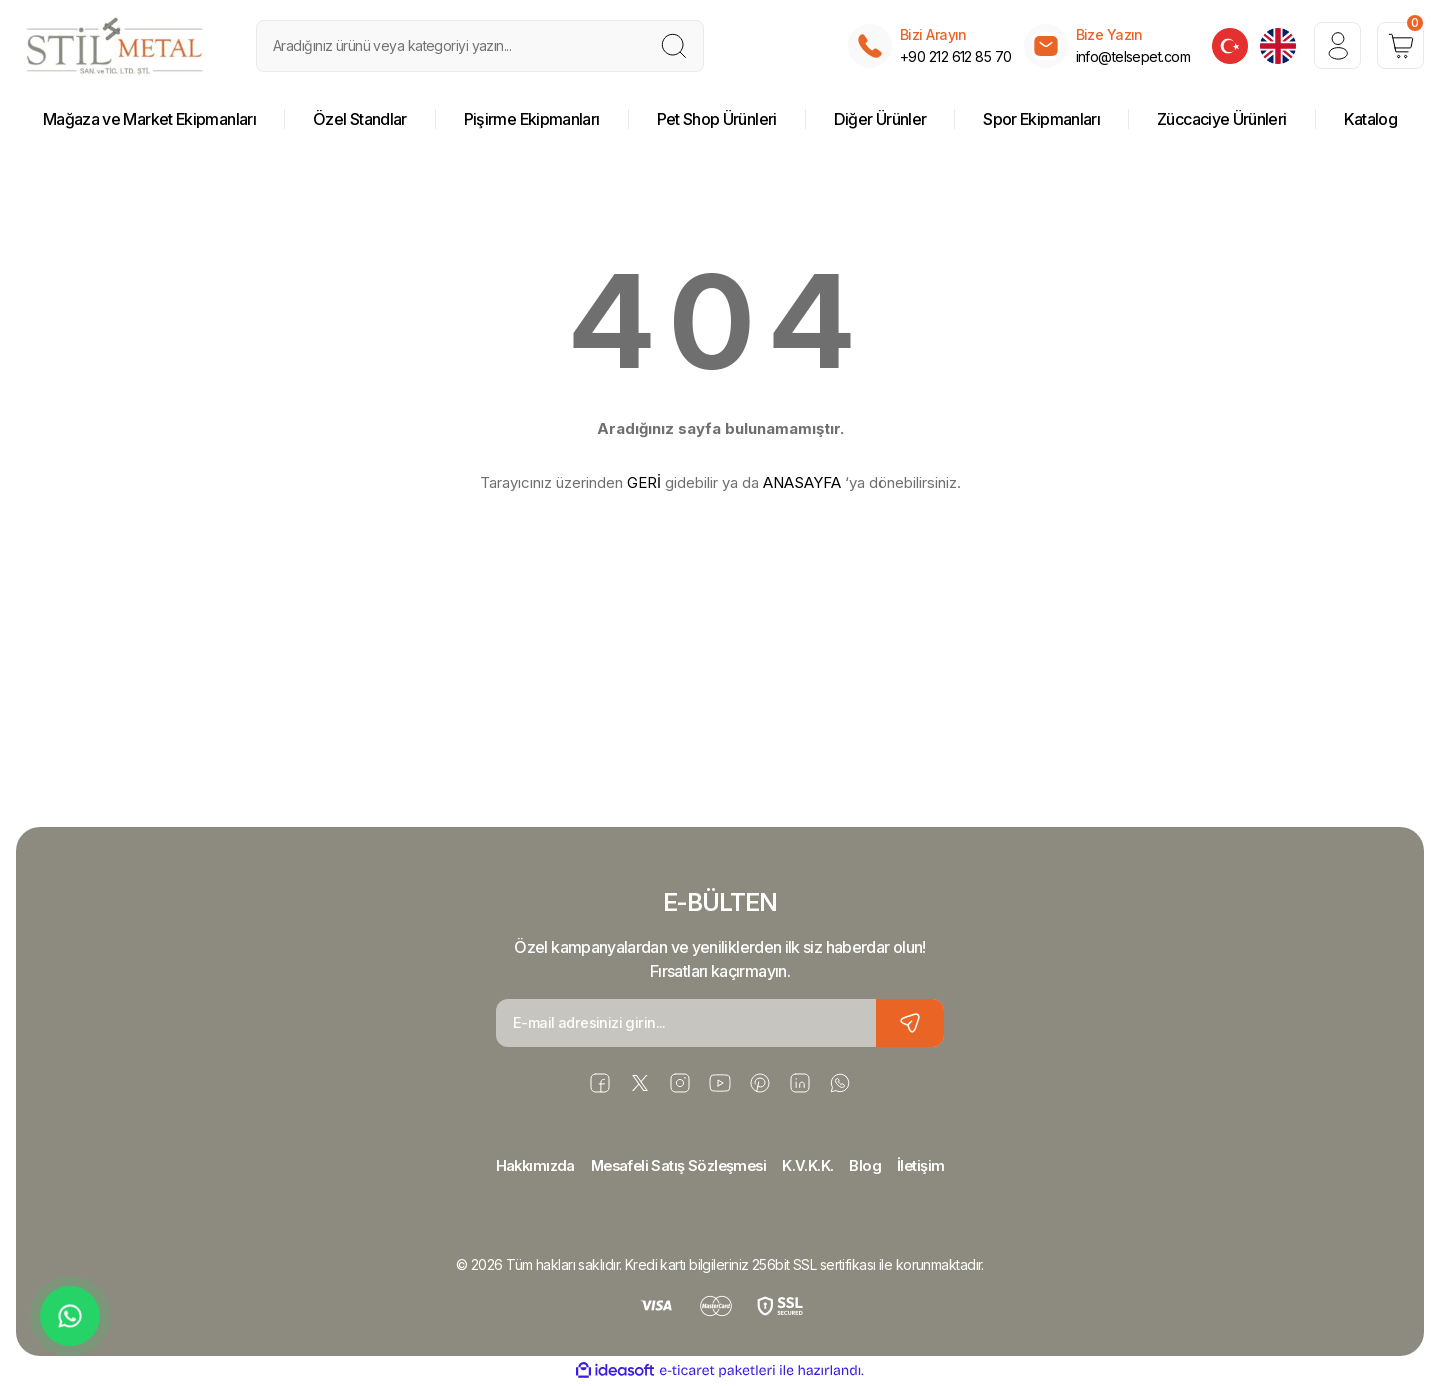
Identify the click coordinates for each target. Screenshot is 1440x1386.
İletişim (930, 1167)
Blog (872, 1167)
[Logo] (115, 46)
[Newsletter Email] (720, 1023)
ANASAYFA (802, 482)
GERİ (644, 482)
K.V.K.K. (813, 1167)
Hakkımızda (527, 1167)
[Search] (480, 46)
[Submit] (910, 1023)
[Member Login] (1330, 46)
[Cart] (1398, 46)
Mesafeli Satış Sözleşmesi (677, 1167)
